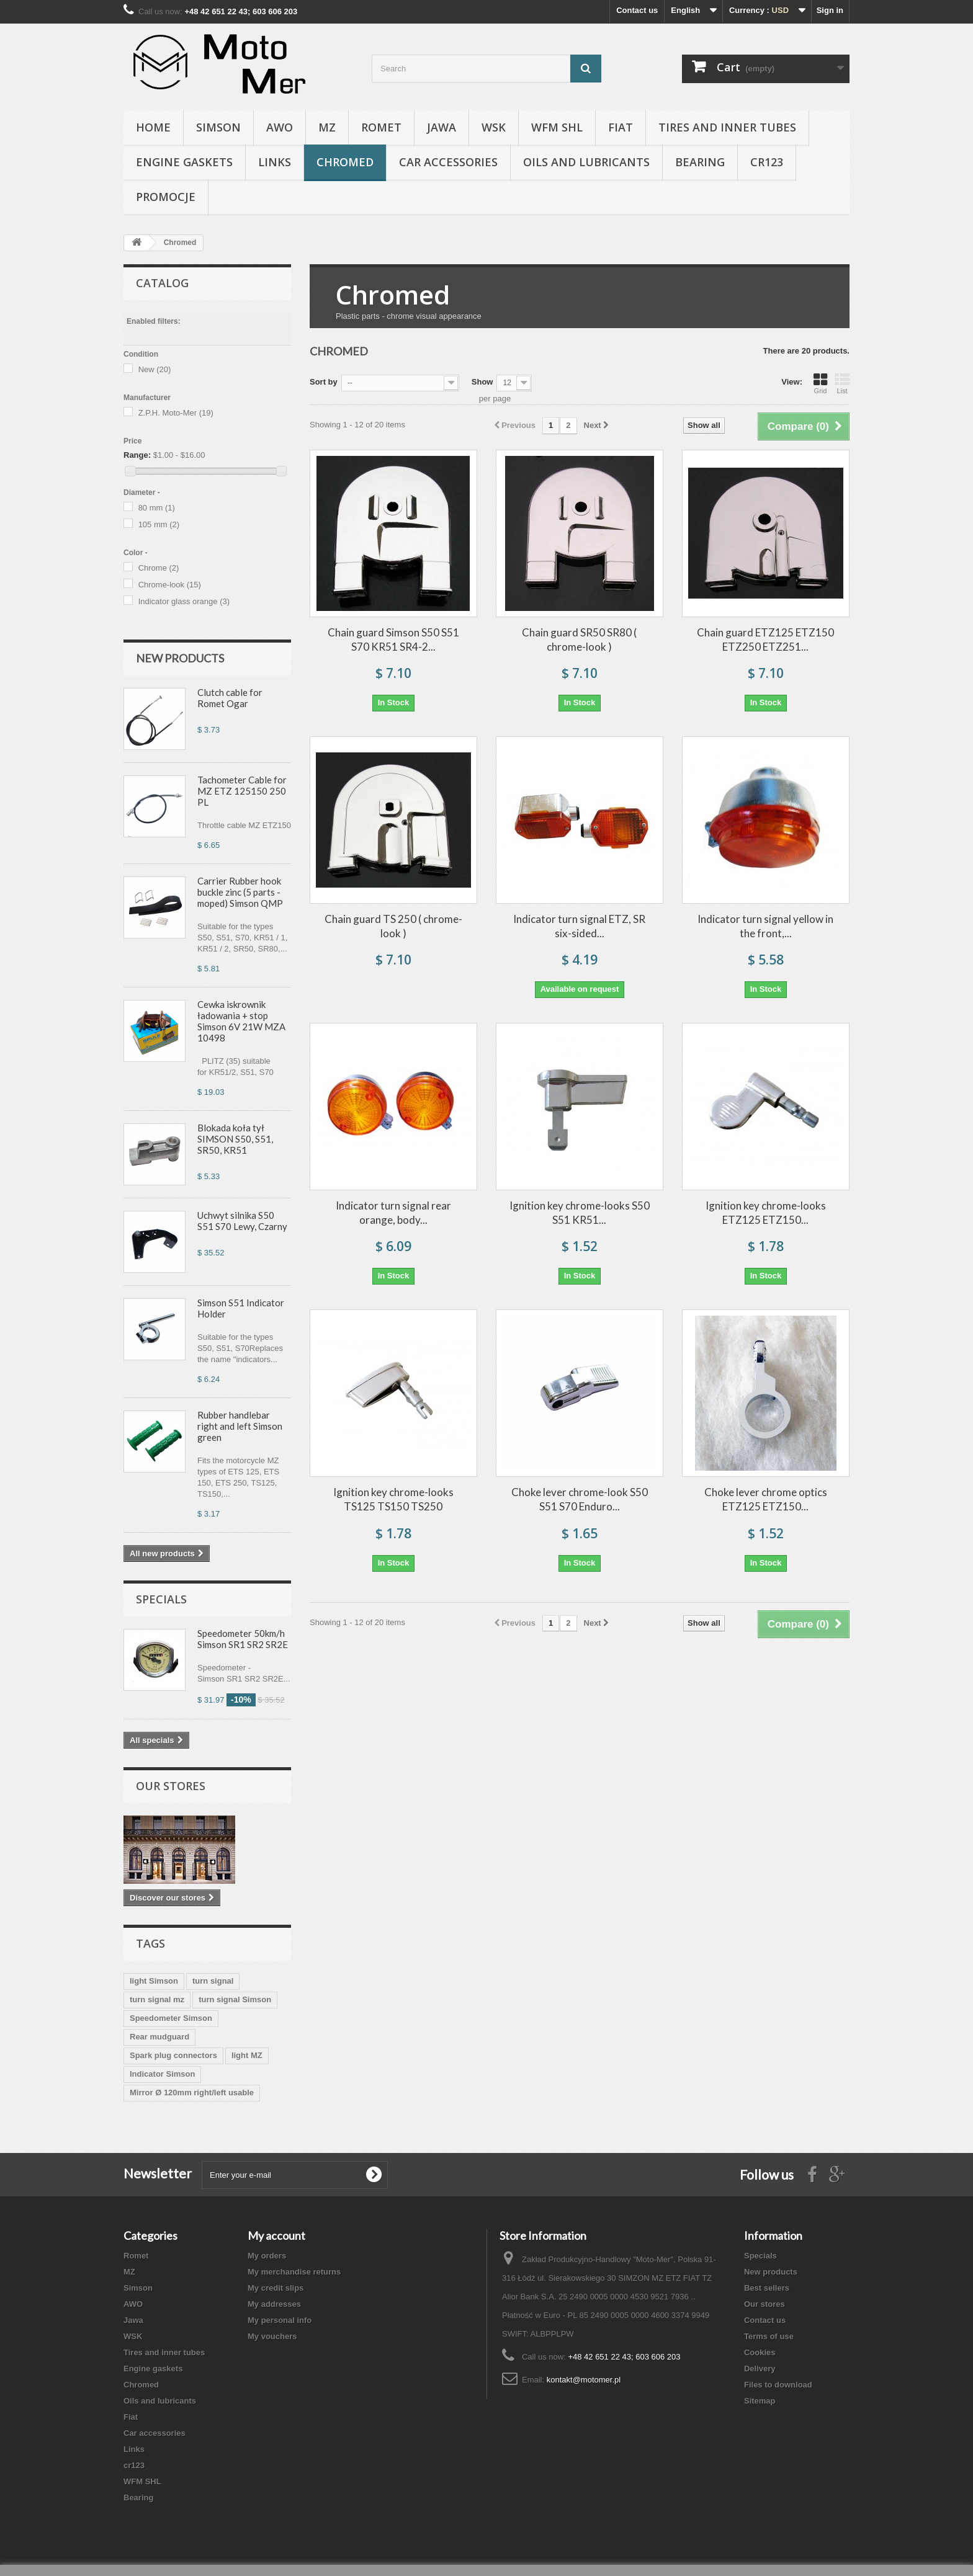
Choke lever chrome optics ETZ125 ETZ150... (765, 1499)
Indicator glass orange (184, 601)
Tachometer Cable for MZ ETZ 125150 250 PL (242, 791)
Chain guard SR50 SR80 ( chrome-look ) (579, 639)
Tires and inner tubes (727, 127)
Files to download (778, 2384)
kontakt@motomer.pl (584, 2379)
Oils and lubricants (586, 161)
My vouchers (272, 2336)
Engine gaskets (184, 161)
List (842, 383)
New (154, 369)
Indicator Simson (162, 2074)
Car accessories (448, 161)
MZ (327, 127)
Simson (218, 127)
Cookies (760, 2352)
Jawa (441, 127)
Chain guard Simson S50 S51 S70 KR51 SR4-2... (393, 639)
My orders (267, 2255)
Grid (820, 383)
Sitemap (760, 2400)
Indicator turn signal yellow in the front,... (765, 926)
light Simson (154, 1980)
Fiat (620, 127)
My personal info (280, 2320)
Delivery (760, 2368)
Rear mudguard (159, 2036)
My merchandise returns (294, 2271)
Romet (381, 127)
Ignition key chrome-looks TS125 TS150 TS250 (393, 1499)
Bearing (700, 161)
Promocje (165, 196)
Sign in (830, 10)
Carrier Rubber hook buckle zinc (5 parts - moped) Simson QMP (240, 892)
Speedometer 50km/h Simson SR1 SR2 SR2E (242, 1639)
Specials (161, 1599)
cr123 (766, 161)
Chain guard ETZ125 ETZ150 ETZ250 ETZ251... (765, 639)
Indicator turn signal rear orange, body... (393, 1212)
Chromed (345, 161)
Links (274, 161)
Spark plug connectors (173, 2055)
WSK (494, 127)
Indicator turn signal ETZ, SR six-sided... (579, 926)
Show (482, 381)
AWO (279, 127)
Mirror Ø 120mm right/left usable (192, 2092)
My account (276, 2235)
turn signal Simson (235, 1999)
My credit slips (275, 2288)
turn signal (212, 1980)
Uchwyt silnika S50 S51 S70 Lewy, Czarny (242, 1221)
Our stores (170, 1785)
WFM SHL (557, 127)
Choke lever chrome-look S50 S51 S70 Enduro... (579, 1499)
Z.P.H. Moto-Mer (175, 412)
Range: (137, 455)
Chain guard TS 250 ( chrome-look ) (393, 926)
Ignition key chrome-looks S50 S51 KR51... (579, 1212)
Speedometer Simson (171, 2018)
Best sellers (766, 2288)
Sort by (324, 381)
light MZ (246, 2055)
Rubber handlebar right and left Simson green (239, 1426)
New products (180, 658)
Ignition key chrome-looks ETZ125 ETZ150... (766, 1212)
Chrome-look (169, 584)
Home (153, 127)
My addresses (274, 2304)
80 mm (156, 507)
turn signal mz (157, 1999)
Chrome (158, 568)
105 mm (158, 524)
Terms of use (769, 2336)
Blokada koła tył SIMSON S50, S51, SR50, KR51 (235, 1139)
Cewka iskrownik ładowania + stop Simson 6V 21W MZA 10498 (241, 1021)
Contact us (637, 10)
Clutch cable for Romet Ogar (229, 698)
